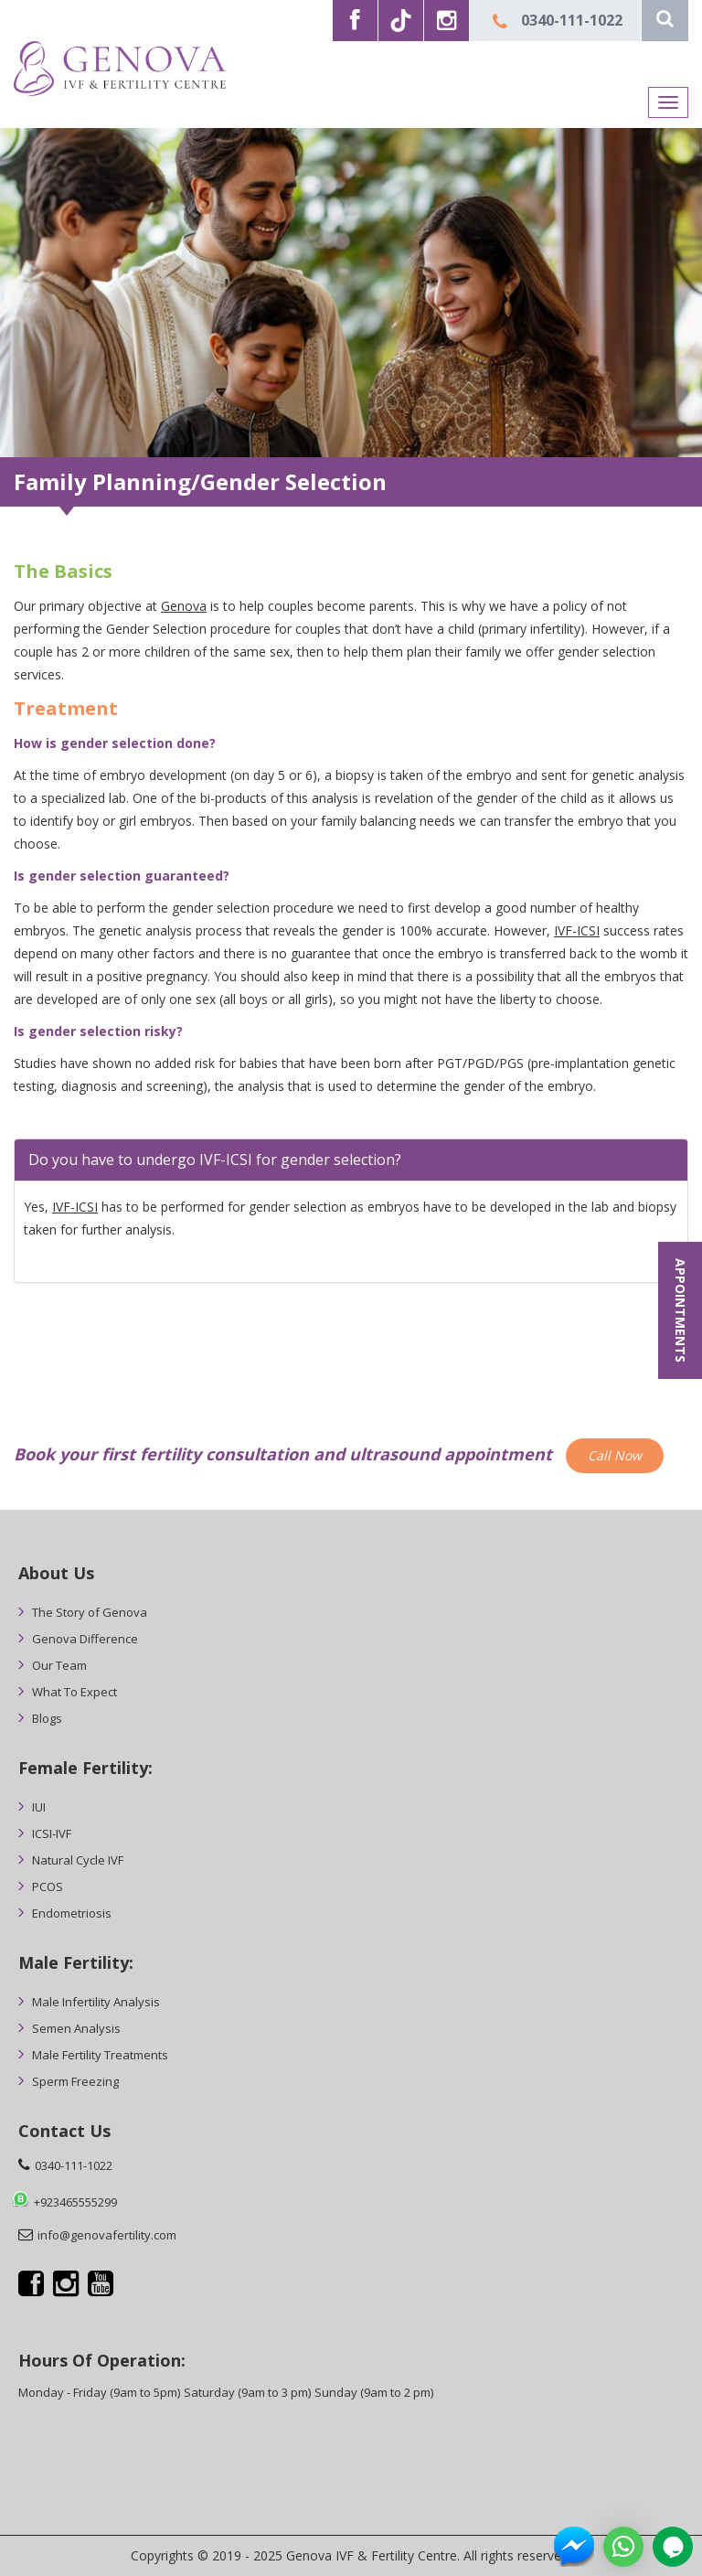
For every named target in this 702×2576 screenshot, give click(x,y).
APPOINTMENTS (680, 1310)
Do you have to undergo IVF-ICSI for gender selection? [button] (214, 1159)
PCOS (47, 1886)
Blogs (47, 1718)
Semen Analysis (76, 2028)
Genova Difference (85, 1638)
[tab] (351, 1160)
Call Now (615, 1455)
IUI (39, 1807)
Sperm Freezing (75, 2081)
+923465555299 (75, 2202)
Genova (184, 606)
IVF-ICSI (577, 930)
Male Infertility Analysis (96, 2001)
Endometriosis (72, 1913)
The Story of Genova (89, 1612)
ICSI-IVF (51, 1833)
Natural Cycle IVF (77, 1860)
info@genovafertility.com (106, 2235)
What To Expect (74, 1691)
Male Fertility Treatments (100, 2055)
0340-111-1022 (571, 20)
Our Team (59, 1665)
